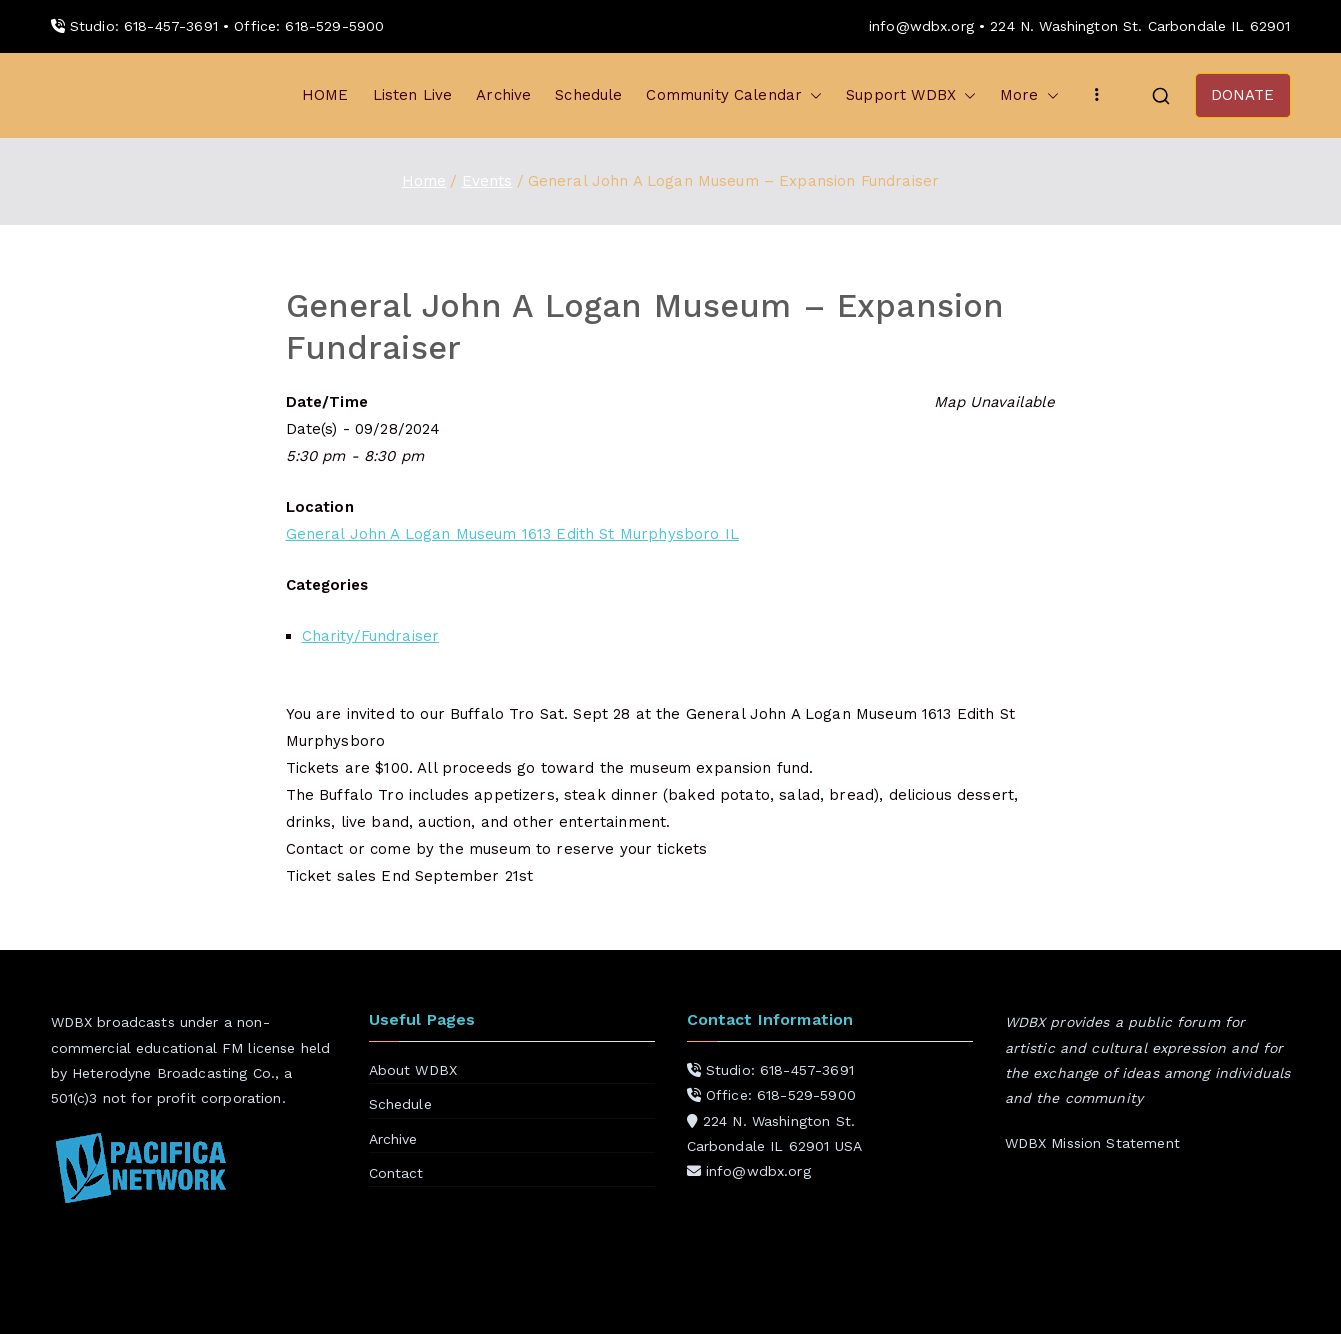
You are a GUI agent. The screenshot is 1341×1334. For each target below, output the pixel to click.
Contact (396, 1173)
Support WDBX (911, 95)
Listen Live (413, 95)
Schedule (588, 95)
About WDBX (413, 1070)
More (1029, 95)
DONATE (1243, 95)
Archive (503, 95)
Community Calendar (734, 95)
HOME (325, 95)
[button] (812, 95)
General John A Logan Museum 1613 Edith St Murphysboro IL (512, 534)
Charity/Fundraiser (371, 636)
